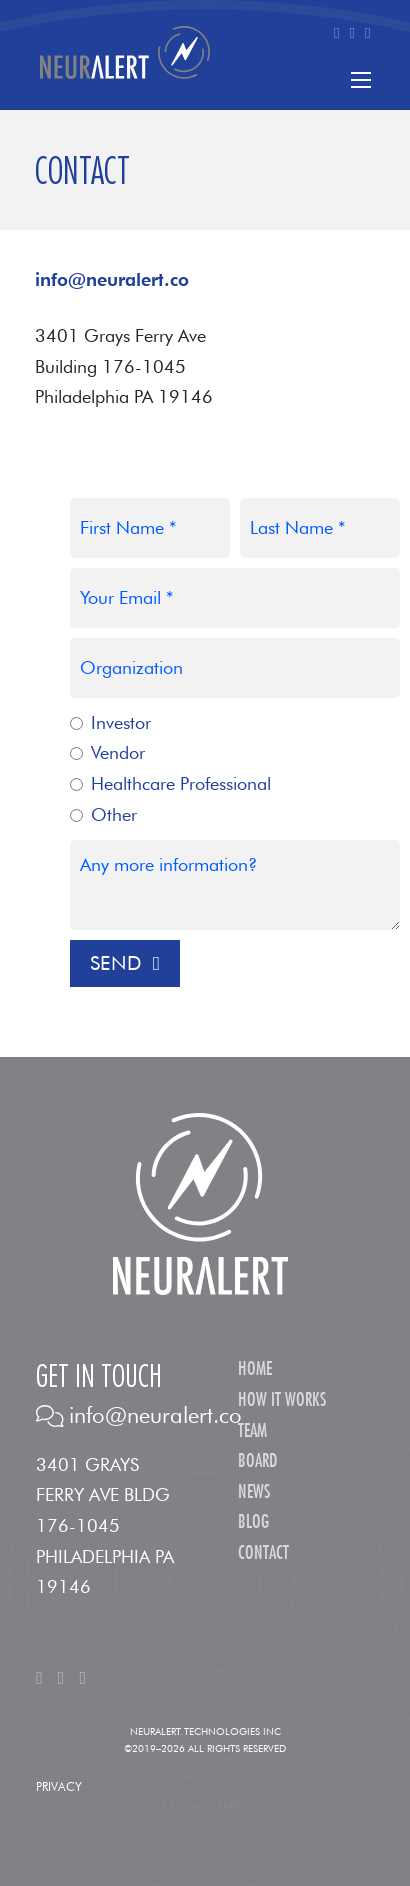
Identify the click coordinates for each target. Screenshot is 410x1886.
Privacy (59, 1786)
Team (252, 1431)
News (254, 1492)
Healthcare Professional (181, 783)
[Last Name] (320, 528)
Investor (121, 722)
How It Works (282, 1400)
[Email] (235, 598)
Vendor (118, 752)
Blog (253, 1522)
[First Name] (150, 528)
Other (114, 814)
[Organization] (235, 668)
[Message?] (235, 885)
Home (255, 1369)
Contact (263, 1553)
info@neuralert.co (112, 279)
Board (257, 1461)
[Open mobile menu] (361, 80)
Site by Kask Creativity (205, 1806)
